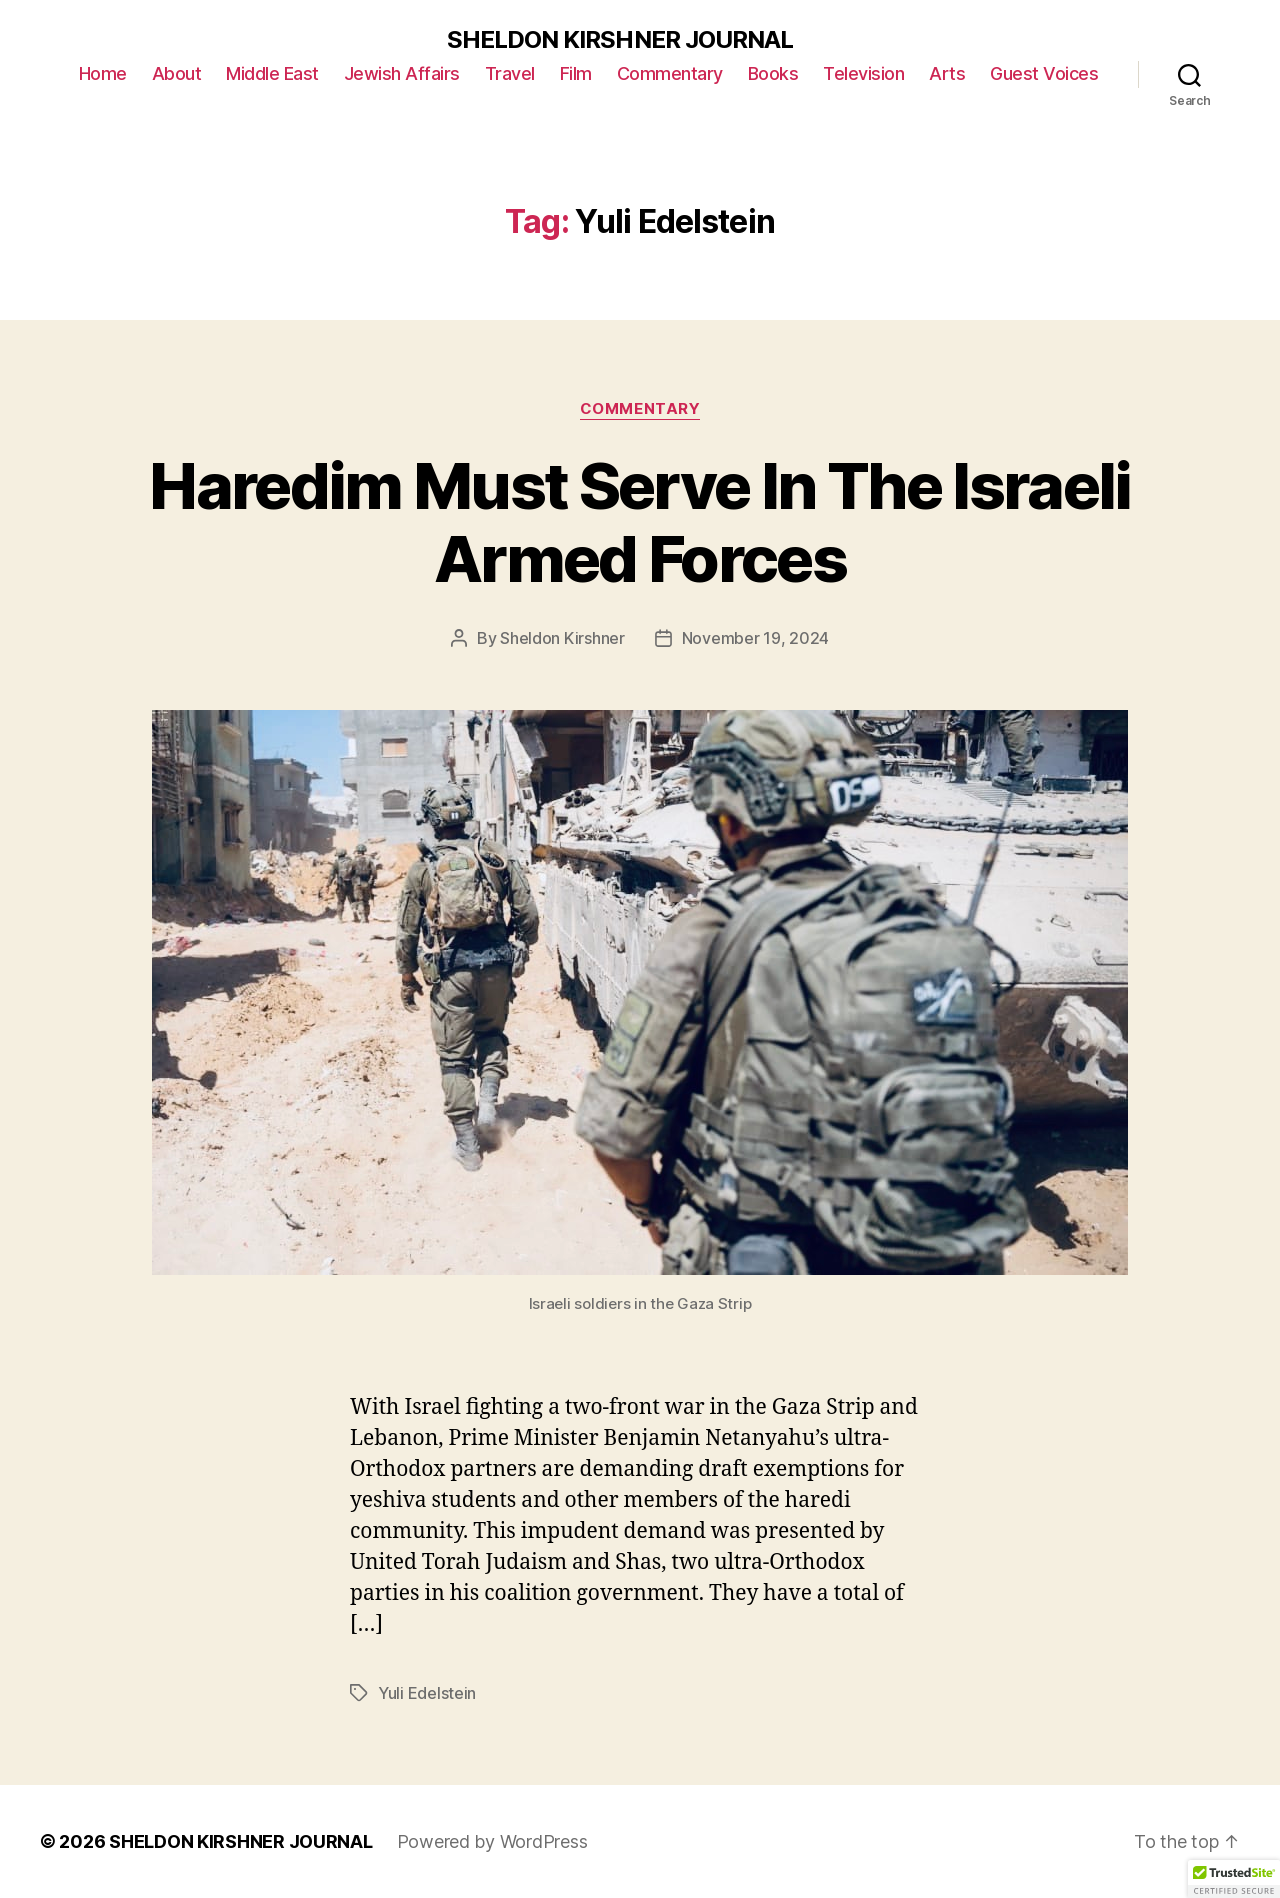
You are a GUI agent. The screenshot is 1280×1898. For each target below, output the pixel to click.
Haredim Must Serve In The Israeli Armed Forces (639, 522)
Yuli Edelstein (427, 1693)
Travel (510, 73)
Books (773, 73)
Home (103, 73)
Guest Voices (1044, 73)
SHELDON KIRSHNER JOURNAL (619, 40)
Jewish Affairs (402, 73)
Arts (947, 73)
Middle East (272, 73)
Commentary (670, 73)
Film (576, 73)
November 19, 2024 (755, 638)
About (177, 73)
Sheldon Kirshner (562, 638)
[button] (1234, 1879)
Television (863, 73)
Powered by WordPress (492, 1841)
